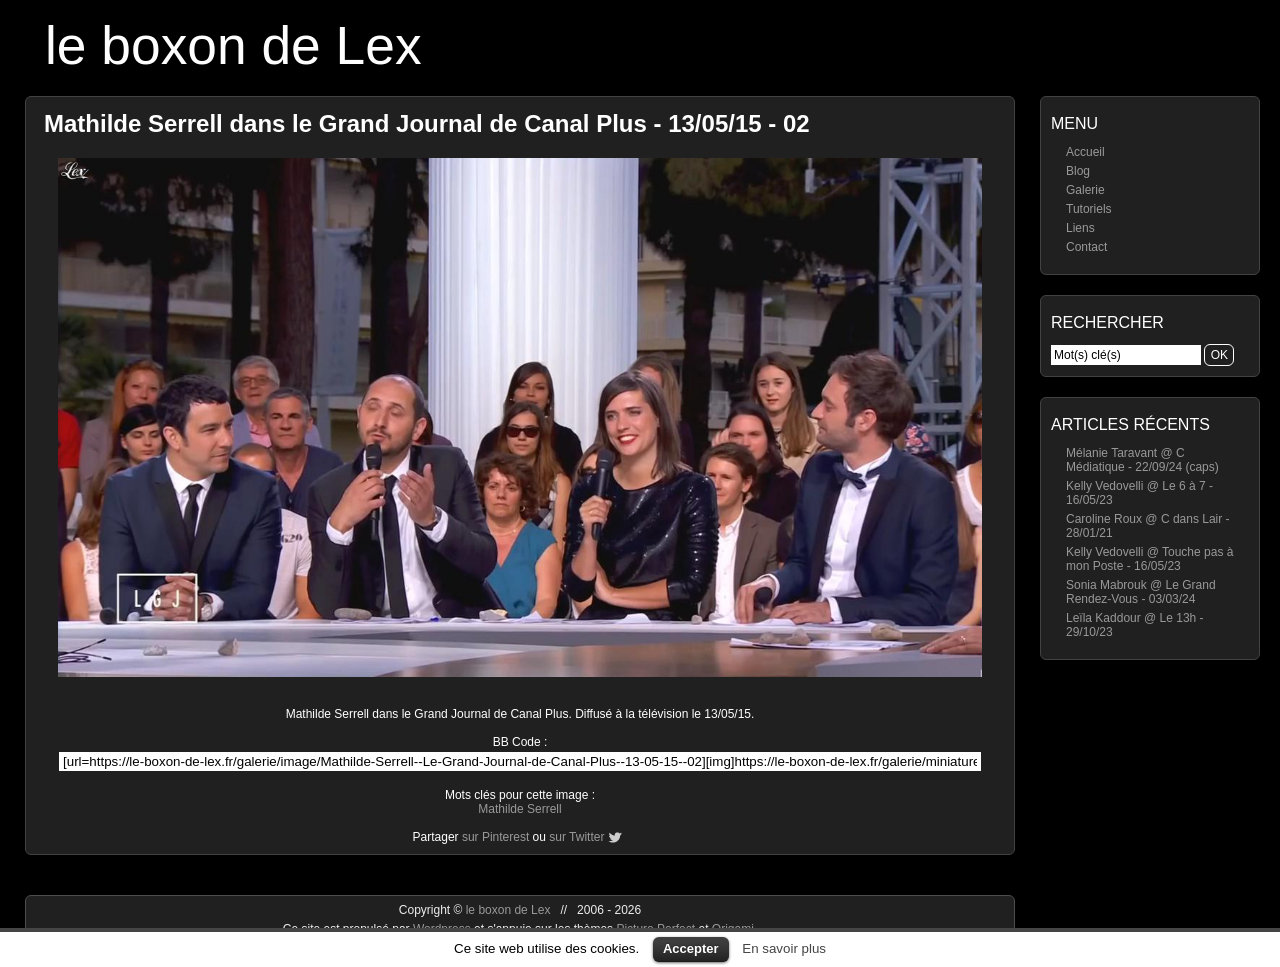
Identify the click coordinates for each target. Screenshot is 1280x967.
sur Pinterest (495, 837)
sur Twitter (576, 837)
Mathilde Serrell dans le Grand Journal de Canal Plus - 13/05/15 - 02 (427, 123)
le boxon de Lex (233, 45)
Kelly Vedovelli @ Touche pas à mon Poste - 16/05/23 (1149, 559)
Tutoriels (1089, 209)
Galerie (1085, 190)
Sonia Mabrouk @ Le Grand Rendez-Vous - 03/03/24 (1141, 592)
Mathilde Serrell (519, 809)
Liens (1080, 228)
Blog (1078, 171)
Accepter (691, 948)
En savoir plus (784, 948)
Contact (1086, 247)
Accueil (1085, 152)
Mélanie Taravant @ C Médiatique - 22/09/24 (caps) (1142, 460)
